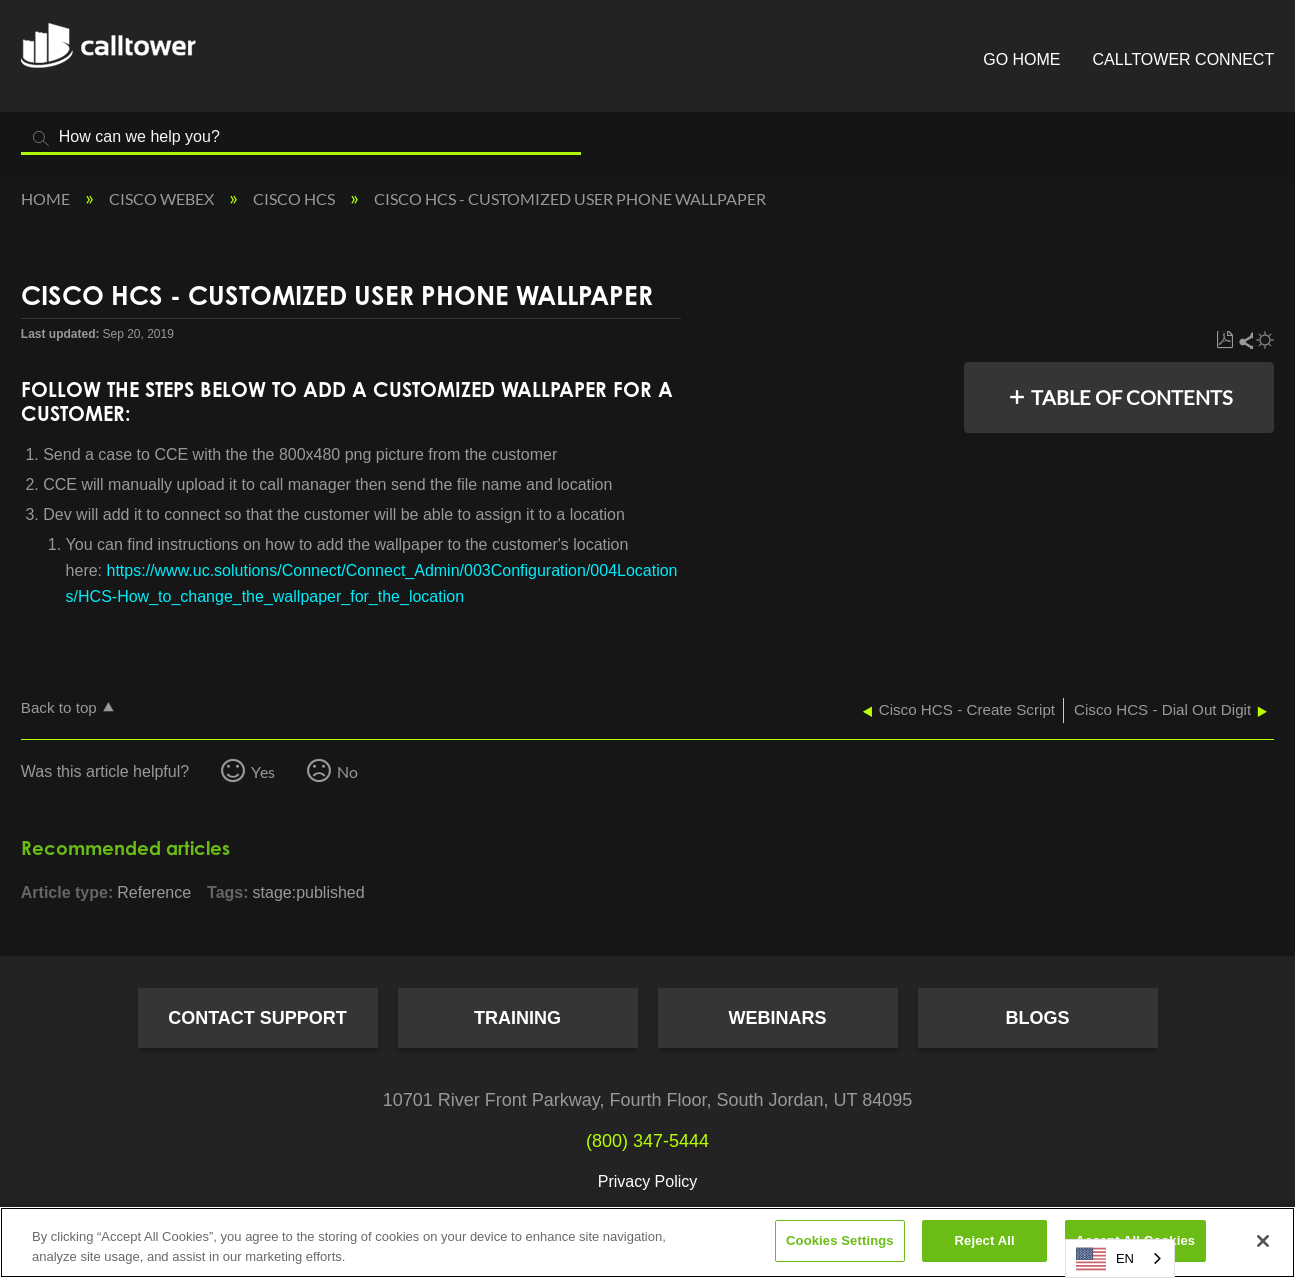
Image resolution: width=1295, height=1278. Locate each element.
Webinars (778, 1018)
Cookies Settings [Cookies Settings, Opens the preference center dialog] (840, 1240)
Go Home (1021, 59)
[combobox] (1120, 1258)
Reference (154, 892)
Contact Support (257, 1018)
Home (47, 198)
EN (1105, 1259)
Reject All (985, 1240)
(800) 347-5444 (647, 1141)
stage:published (309, 892)
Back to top (59, 707)
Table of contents (1132, 397)
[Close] (1263, 1241)
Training (517, 1018)
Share (1245, 340)
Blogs (1037, 1018)
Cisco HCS (295, 198)
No (347, 771)
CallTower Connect (1184, 59)
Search (41, 138)
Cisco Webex (163, 198)
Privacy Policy (648, 1181)
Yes (263, 771)
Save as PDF (1224, 340)
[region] (647, 1242)
